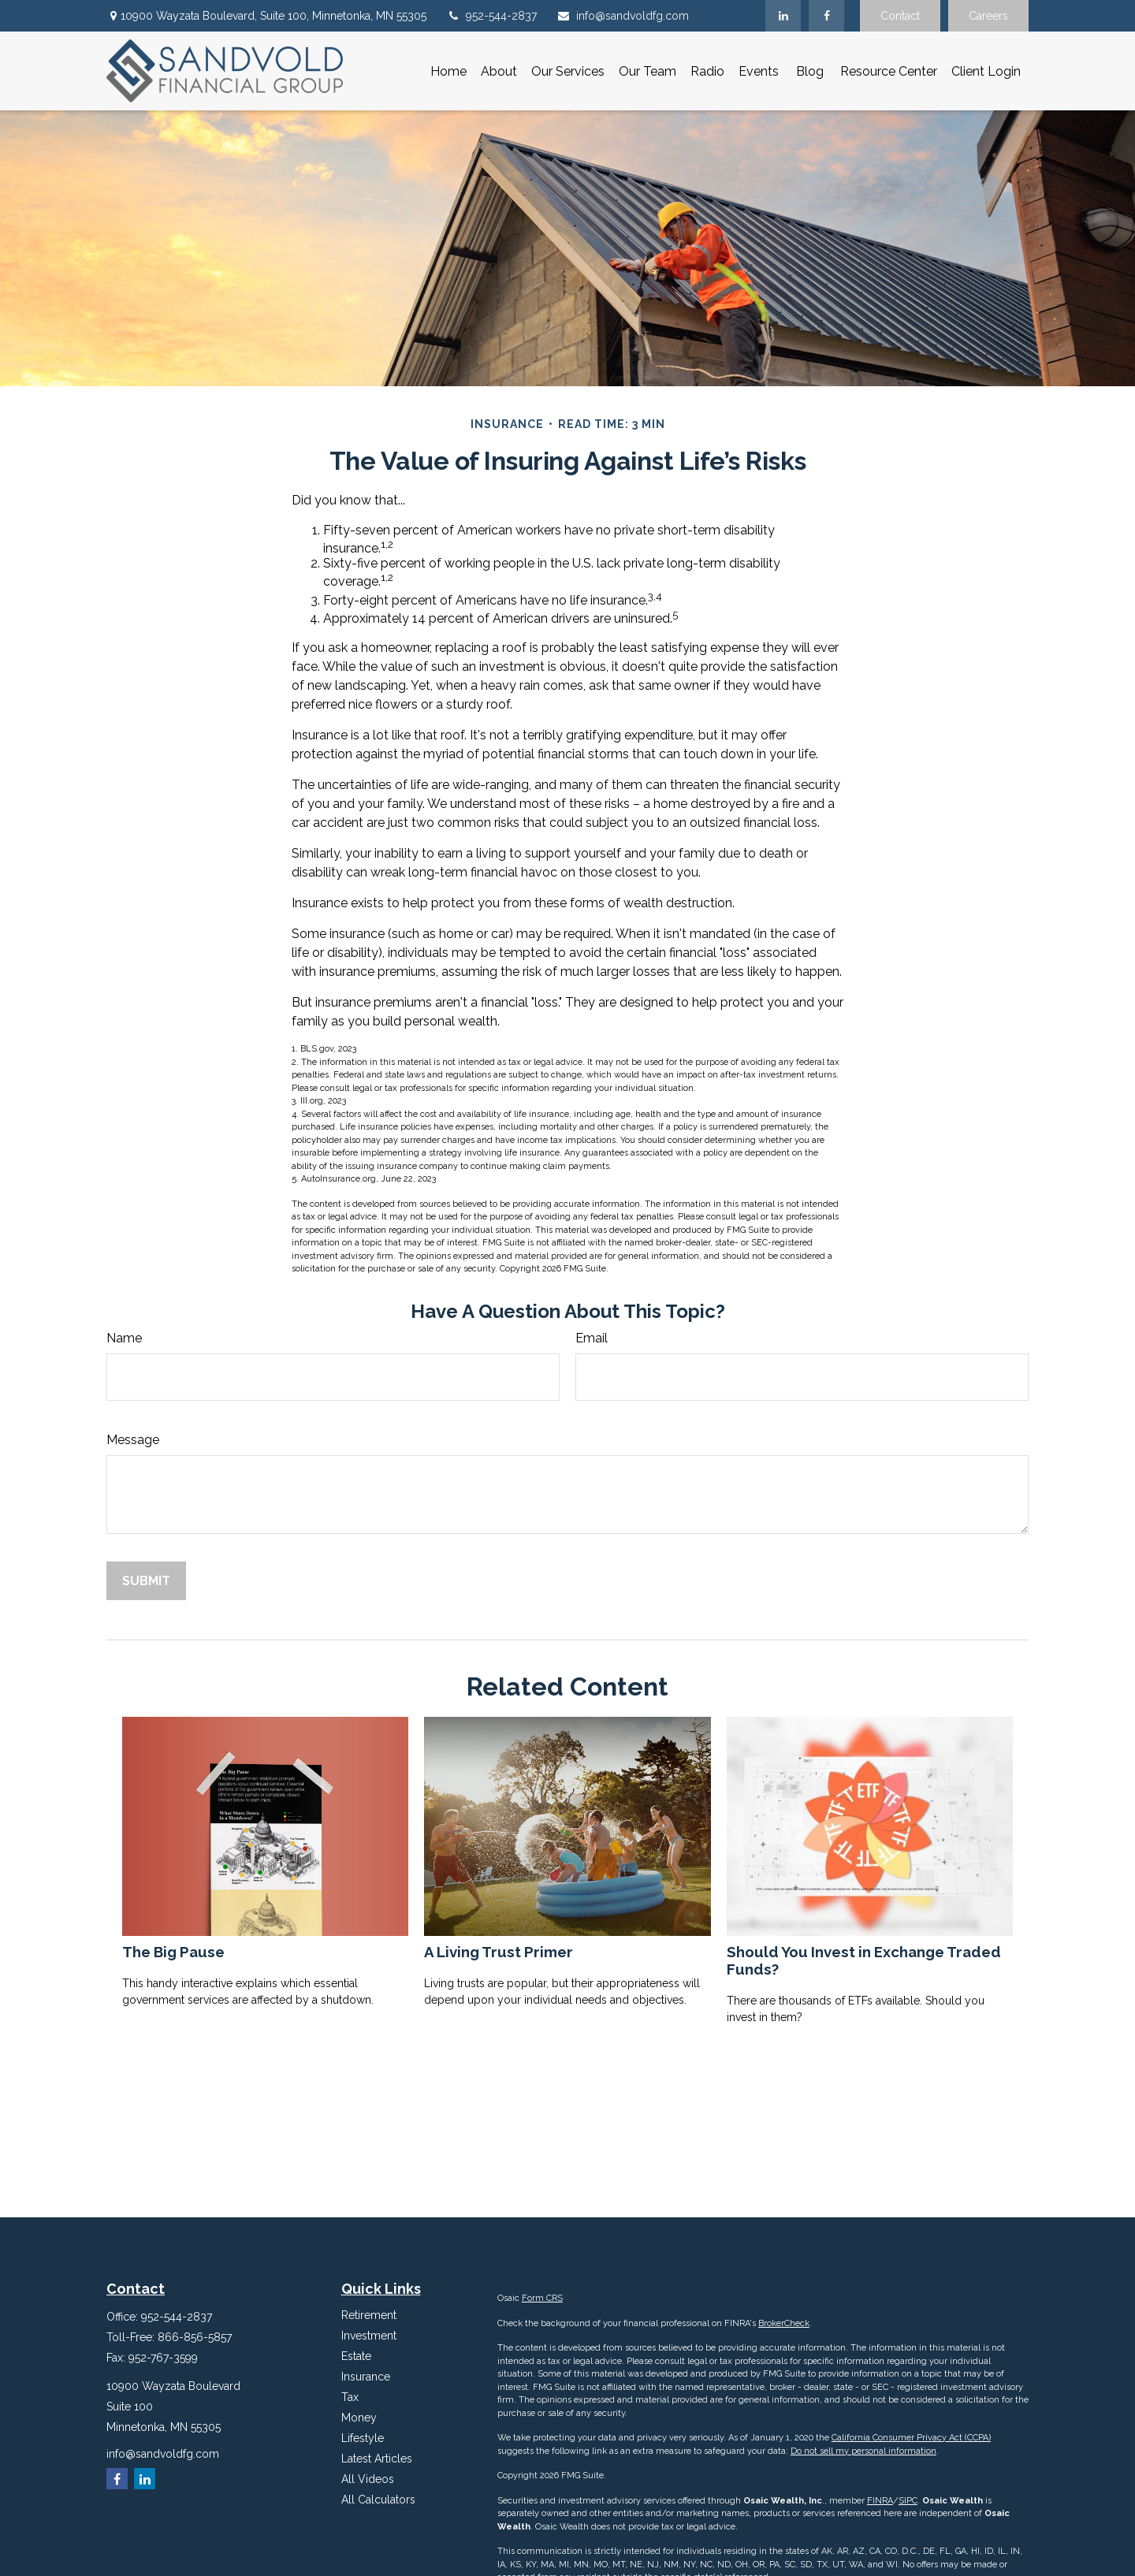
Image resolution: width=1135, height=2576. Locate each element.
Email (591, 1338)
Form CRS (542, 2298)
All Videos (367, 2479)
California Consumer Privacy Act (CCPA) (911, 2438)
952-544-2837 (491, 15)
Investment (368, 2335)
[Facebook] (826, 16)
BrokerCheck (783, 2323)
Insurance (365, 2376)
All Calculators (378, 2499)
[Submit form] (146, 1581)
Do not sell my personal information (863, 2451)
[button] (448, 71)
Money (359, 2417)
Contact (900, 15)
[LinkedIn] (783, 16)
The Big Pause (173, 1951)
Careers (988, 15)
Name (124, 1338)
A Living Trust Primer (498, 1951)
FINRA (880, 2501)
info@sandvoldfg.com (622, 15)
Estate (356, 2356)
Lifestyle (362, 2438)
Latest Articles (376, 2458)
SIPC (908, 2501)
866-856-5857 (195, 2337)
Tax (350, 2397)
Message (132, 1439)
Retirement (368, 2315)
